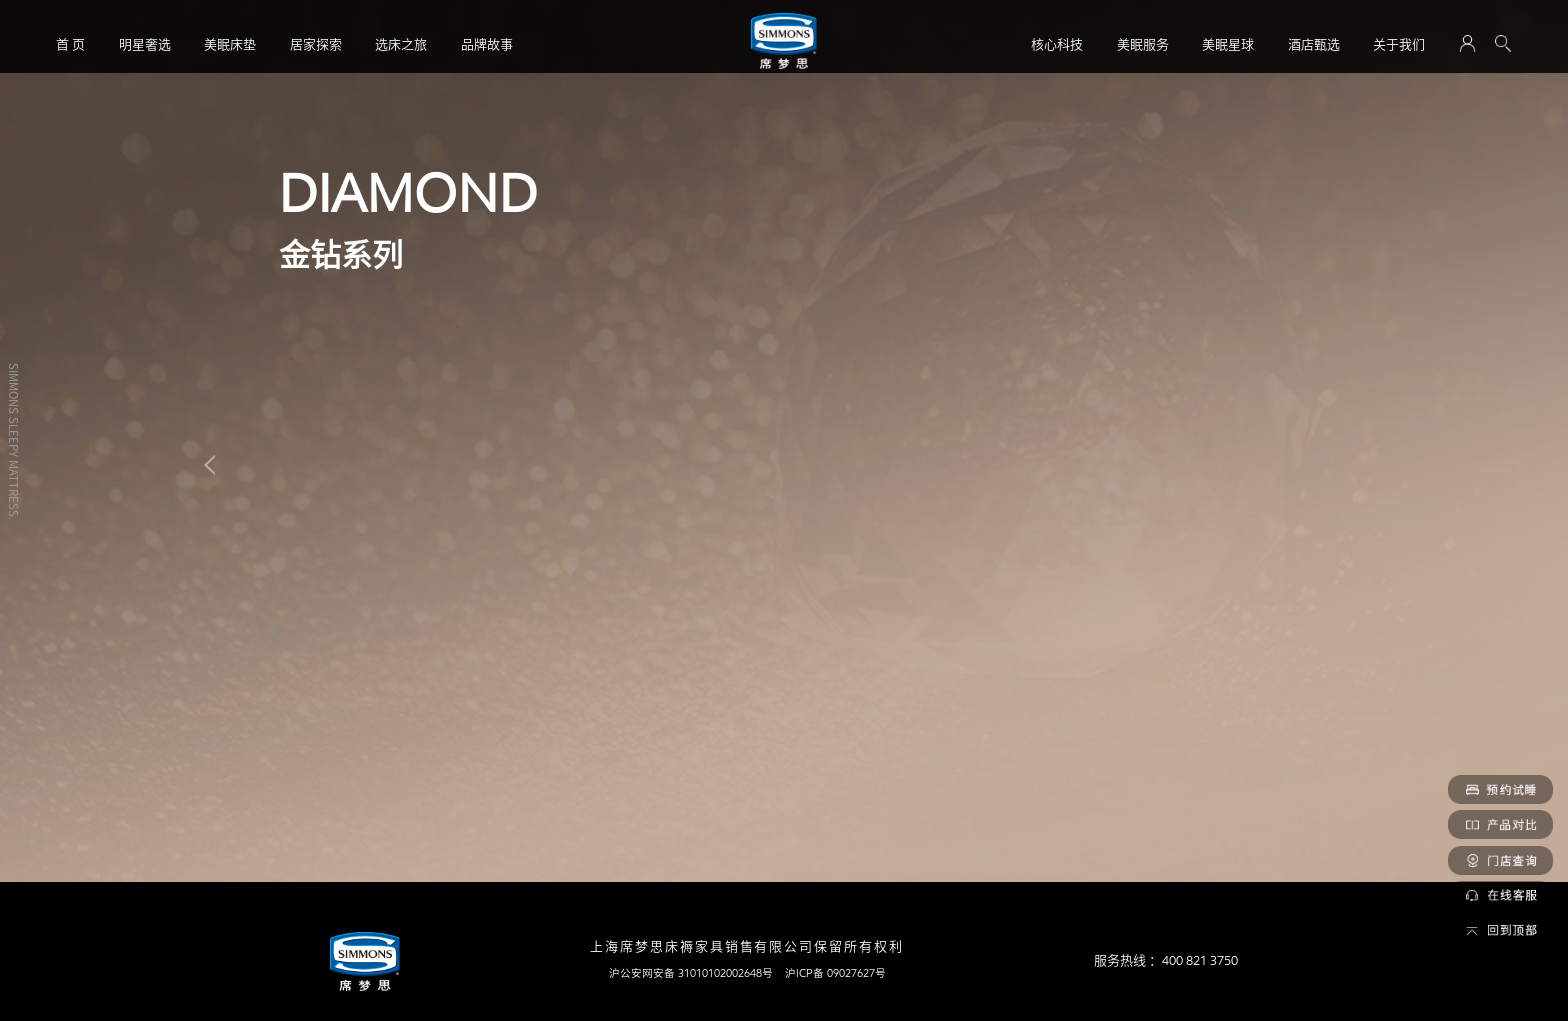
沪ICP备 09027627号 (835, 973)
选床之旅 (401, 44)
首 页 (70, 44)
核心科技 (1057, 44)
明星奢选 (145, 44)
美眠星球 (1228, 44)
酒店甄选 (1314, 44)
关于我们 (1399, 44)
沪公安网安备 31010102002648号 (691, 973)
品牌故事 (487, 44)
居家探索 (316, 44)
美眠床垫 (230, 44)
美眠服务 (1143, 44)
